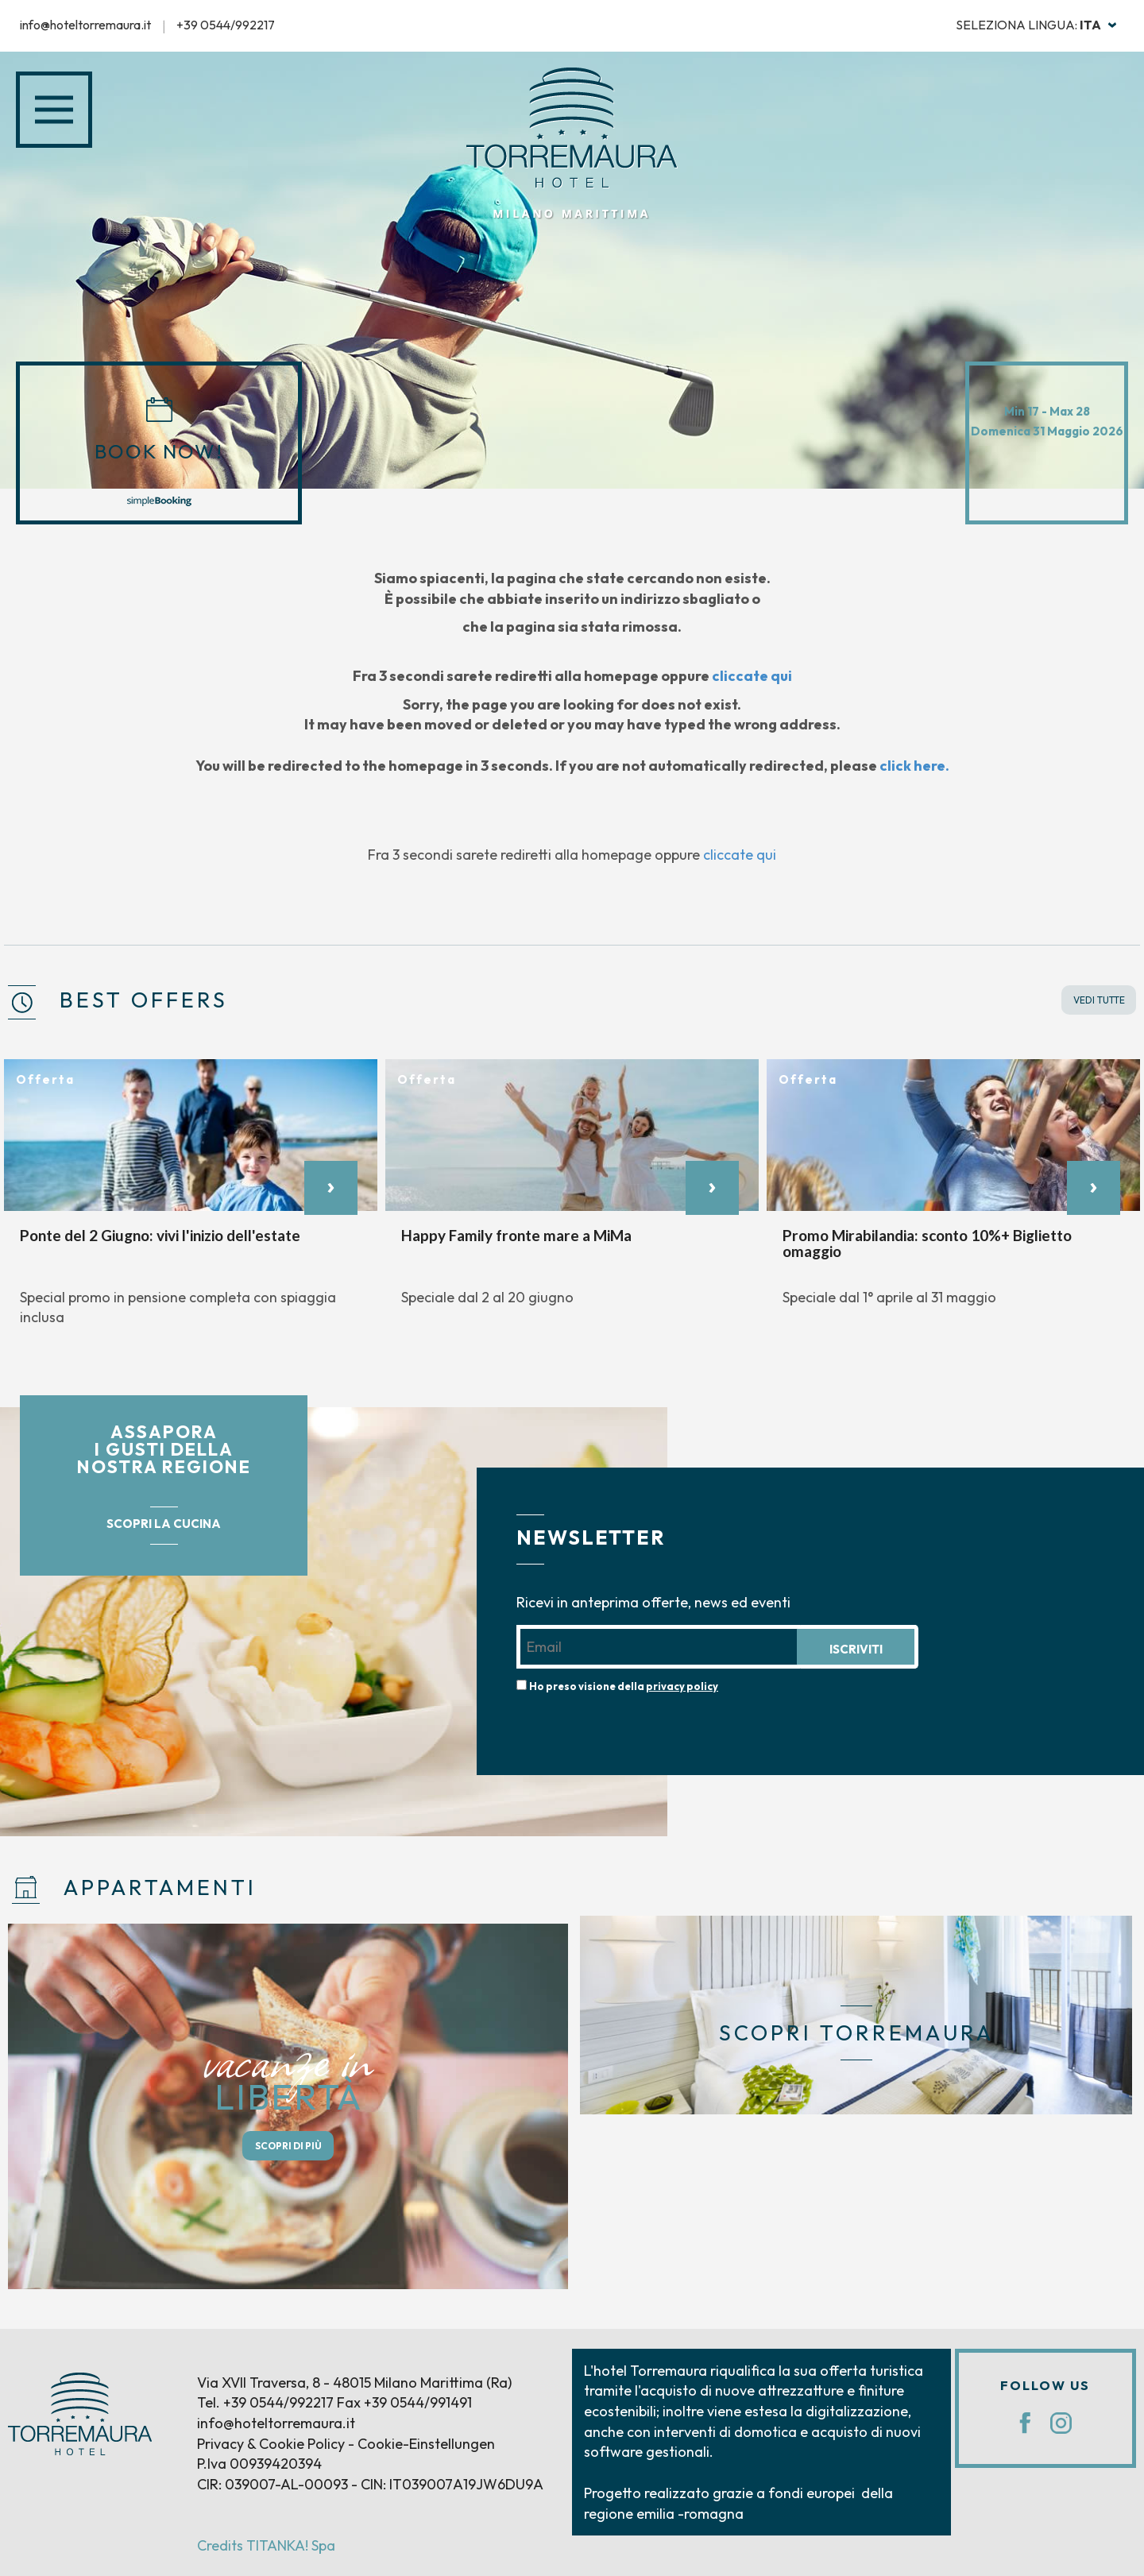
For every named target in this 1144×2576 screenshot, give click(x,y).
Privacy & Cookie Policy (271, 2444)
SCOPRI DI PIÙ (288, 2146)
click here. (915, 765)
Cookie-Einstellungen (426, 2444)
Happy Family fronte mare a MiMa (516, 1234)
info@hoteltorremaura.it (85, 25)
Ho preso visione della (623, 1686)
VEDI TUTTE (1099, 1000)
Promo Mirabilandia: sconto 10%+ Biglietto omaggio (927, 1242)
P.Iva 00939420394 (259, 2463)
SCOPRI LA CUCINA (163, 1523)
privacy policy (682, 1686)
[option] (190, 1201)
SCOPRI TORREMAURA (856, 2033)
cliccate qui (753, 676)
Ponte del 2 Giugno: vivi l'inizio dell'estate (160, 1234)
